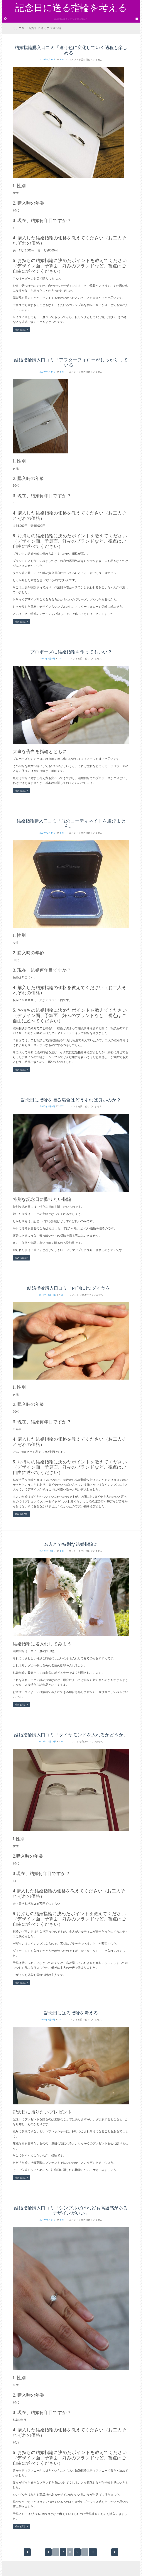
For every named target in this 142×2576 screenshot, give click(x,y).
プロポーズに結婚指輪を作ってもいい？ (71, 652)
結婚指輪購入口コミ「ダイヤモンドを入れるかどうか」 (71, 1735)
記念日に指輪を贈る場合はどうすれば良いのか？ (71, 1100)
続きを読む (21, 329)
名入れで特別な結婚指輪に (71, 1544)
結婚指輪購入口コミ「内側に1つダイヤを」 (71, 1288)
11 (92, 2552)
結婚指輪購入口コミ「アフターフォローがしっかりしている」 (71, 362)
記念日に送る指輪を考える (71, 2013)
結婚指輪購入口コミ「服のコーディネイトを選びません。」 (71, 823)
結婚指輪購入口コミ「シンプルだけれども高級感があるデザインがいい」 (71, 2210)
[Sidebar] (5, 18)
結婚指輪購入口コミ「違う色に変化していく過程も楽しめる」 (71, 50)
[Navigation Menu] (136, 18)
